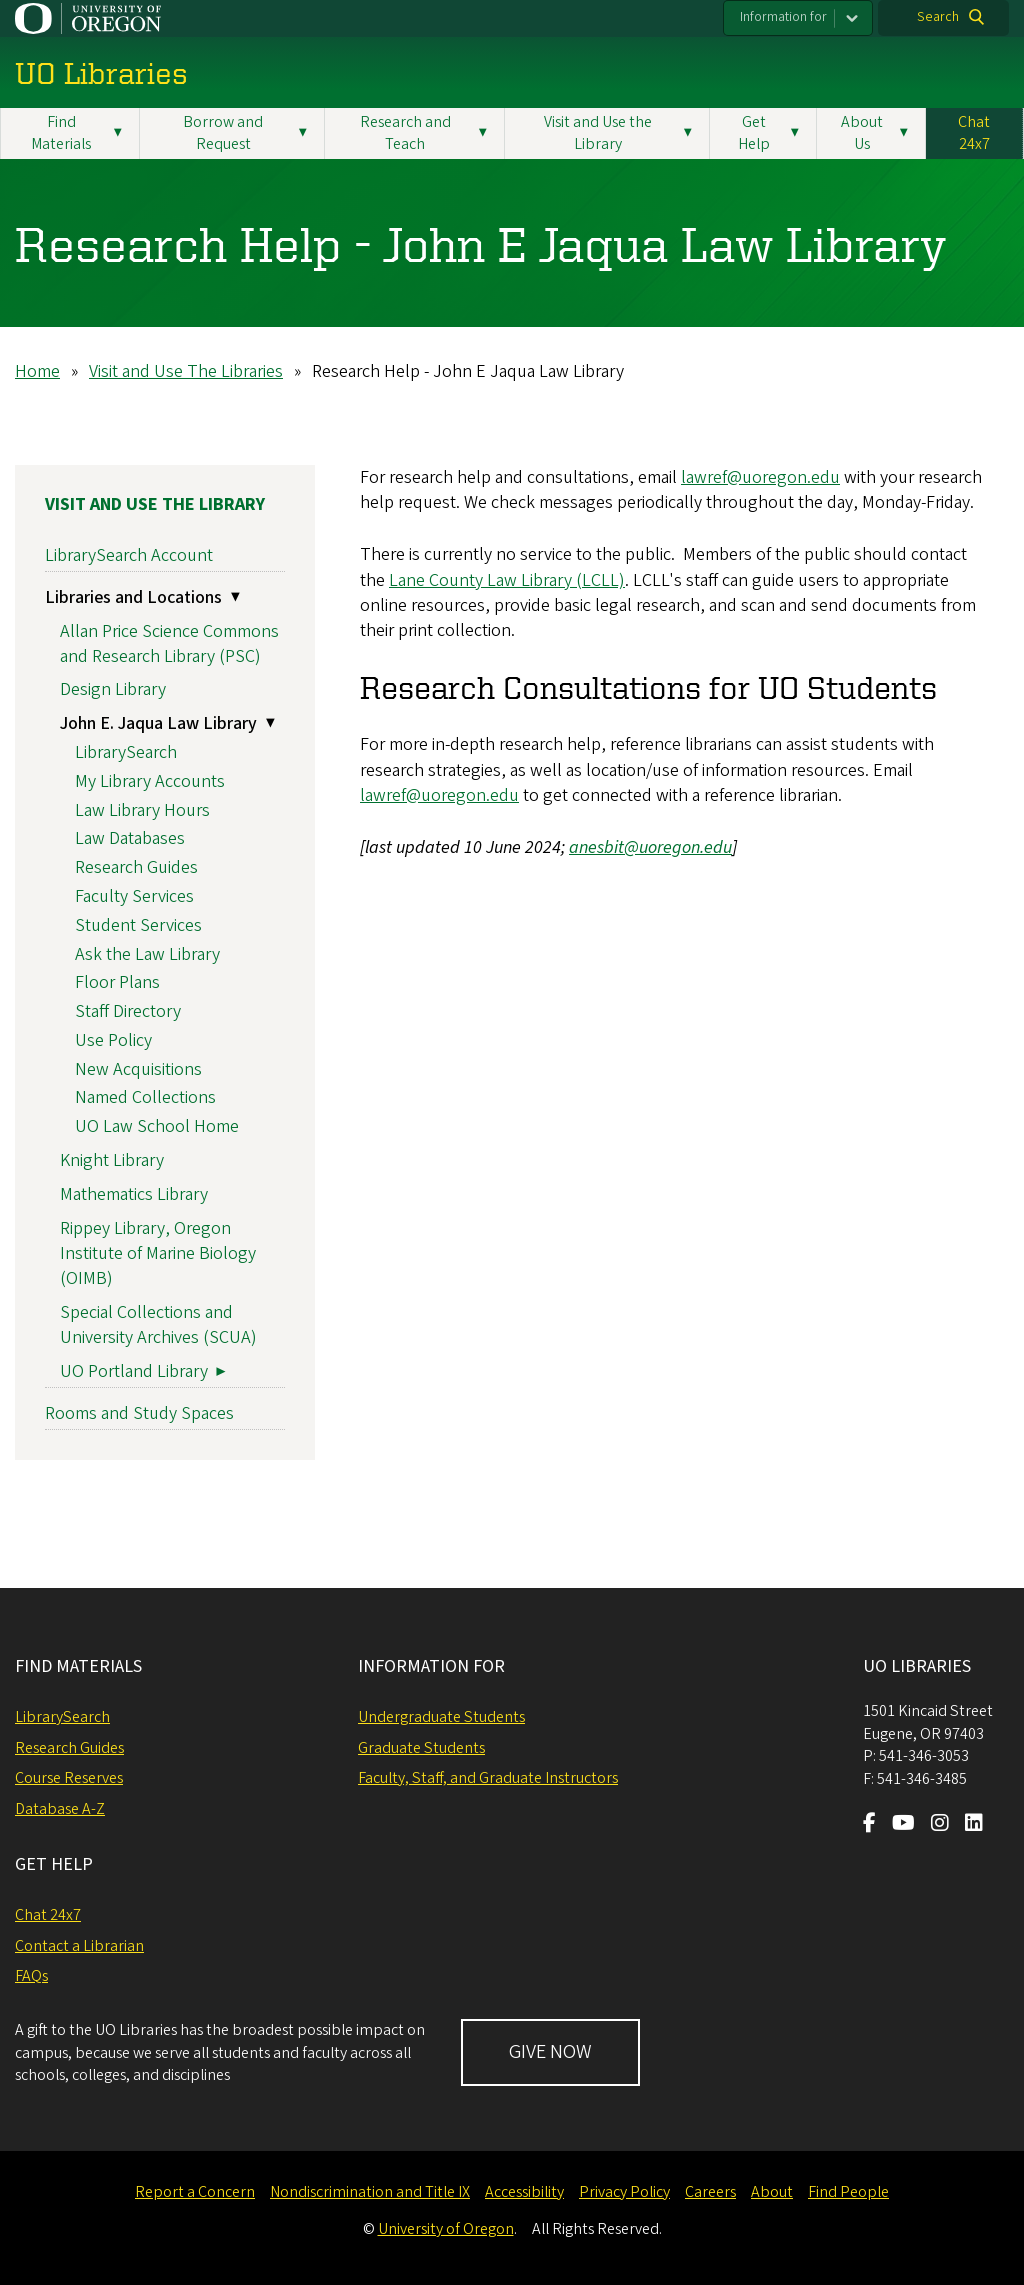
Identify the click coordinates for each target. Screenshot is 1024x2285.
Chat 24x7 (974, 133)
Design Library (113, 689)
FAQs (31, 1976)
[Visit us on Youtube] (903, 1825)
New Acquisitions (138, 1069)
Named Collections (145, 1097)
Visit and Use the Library (155, 504)
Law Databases (130, 838)
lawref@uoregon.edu (760, 477)
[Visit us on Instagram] (940, 1825)
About (772, 2192)
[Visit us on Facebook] (869, 1825)
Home (37, 371)
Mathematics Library (134, 1194)
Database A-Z (60, 1809)
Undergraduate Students (441, 1717)
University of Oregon (446, 2229)
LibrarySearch (126, 752)
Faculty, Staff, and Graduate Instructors (488, 1778)
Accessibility (524, 2192)
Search (938, 17)
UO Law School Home (157, 1126)
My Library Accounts (150, 781)
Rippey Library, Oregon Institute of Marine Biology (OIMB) (158, 1252)
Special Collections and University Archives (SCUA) (158, 1325)
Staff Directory (128, 1011)
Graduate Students (421, 1748)
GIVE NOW (550, 2052)
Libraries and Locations (133, 597)
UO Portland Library (134, 1371)
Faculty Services (134, 896)
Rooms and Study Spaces (139, 1413)
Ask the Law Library (147, 953)
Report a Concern (195, 2192)
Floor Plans (117, 982)
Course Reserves (69, 1778)
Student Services (138, 925)
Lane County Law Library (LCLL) (507, 579)
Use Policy (113, 1040)
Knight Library (112, 1160)
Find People (848, 2192)
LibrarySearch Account (129, 554)
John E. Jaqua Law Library (158, 723)
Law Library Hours (142, 810)
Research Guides (136, 867)
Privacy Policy (624, 2192)
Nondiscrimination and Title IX (370, 2192)
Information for (783, 17)
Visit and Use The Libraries (186, 371)
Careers (710, 2192)
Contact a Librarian (79, 1946)
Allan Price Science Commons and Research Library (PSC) (169, 643)
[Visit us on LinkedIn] (974, 1825)
